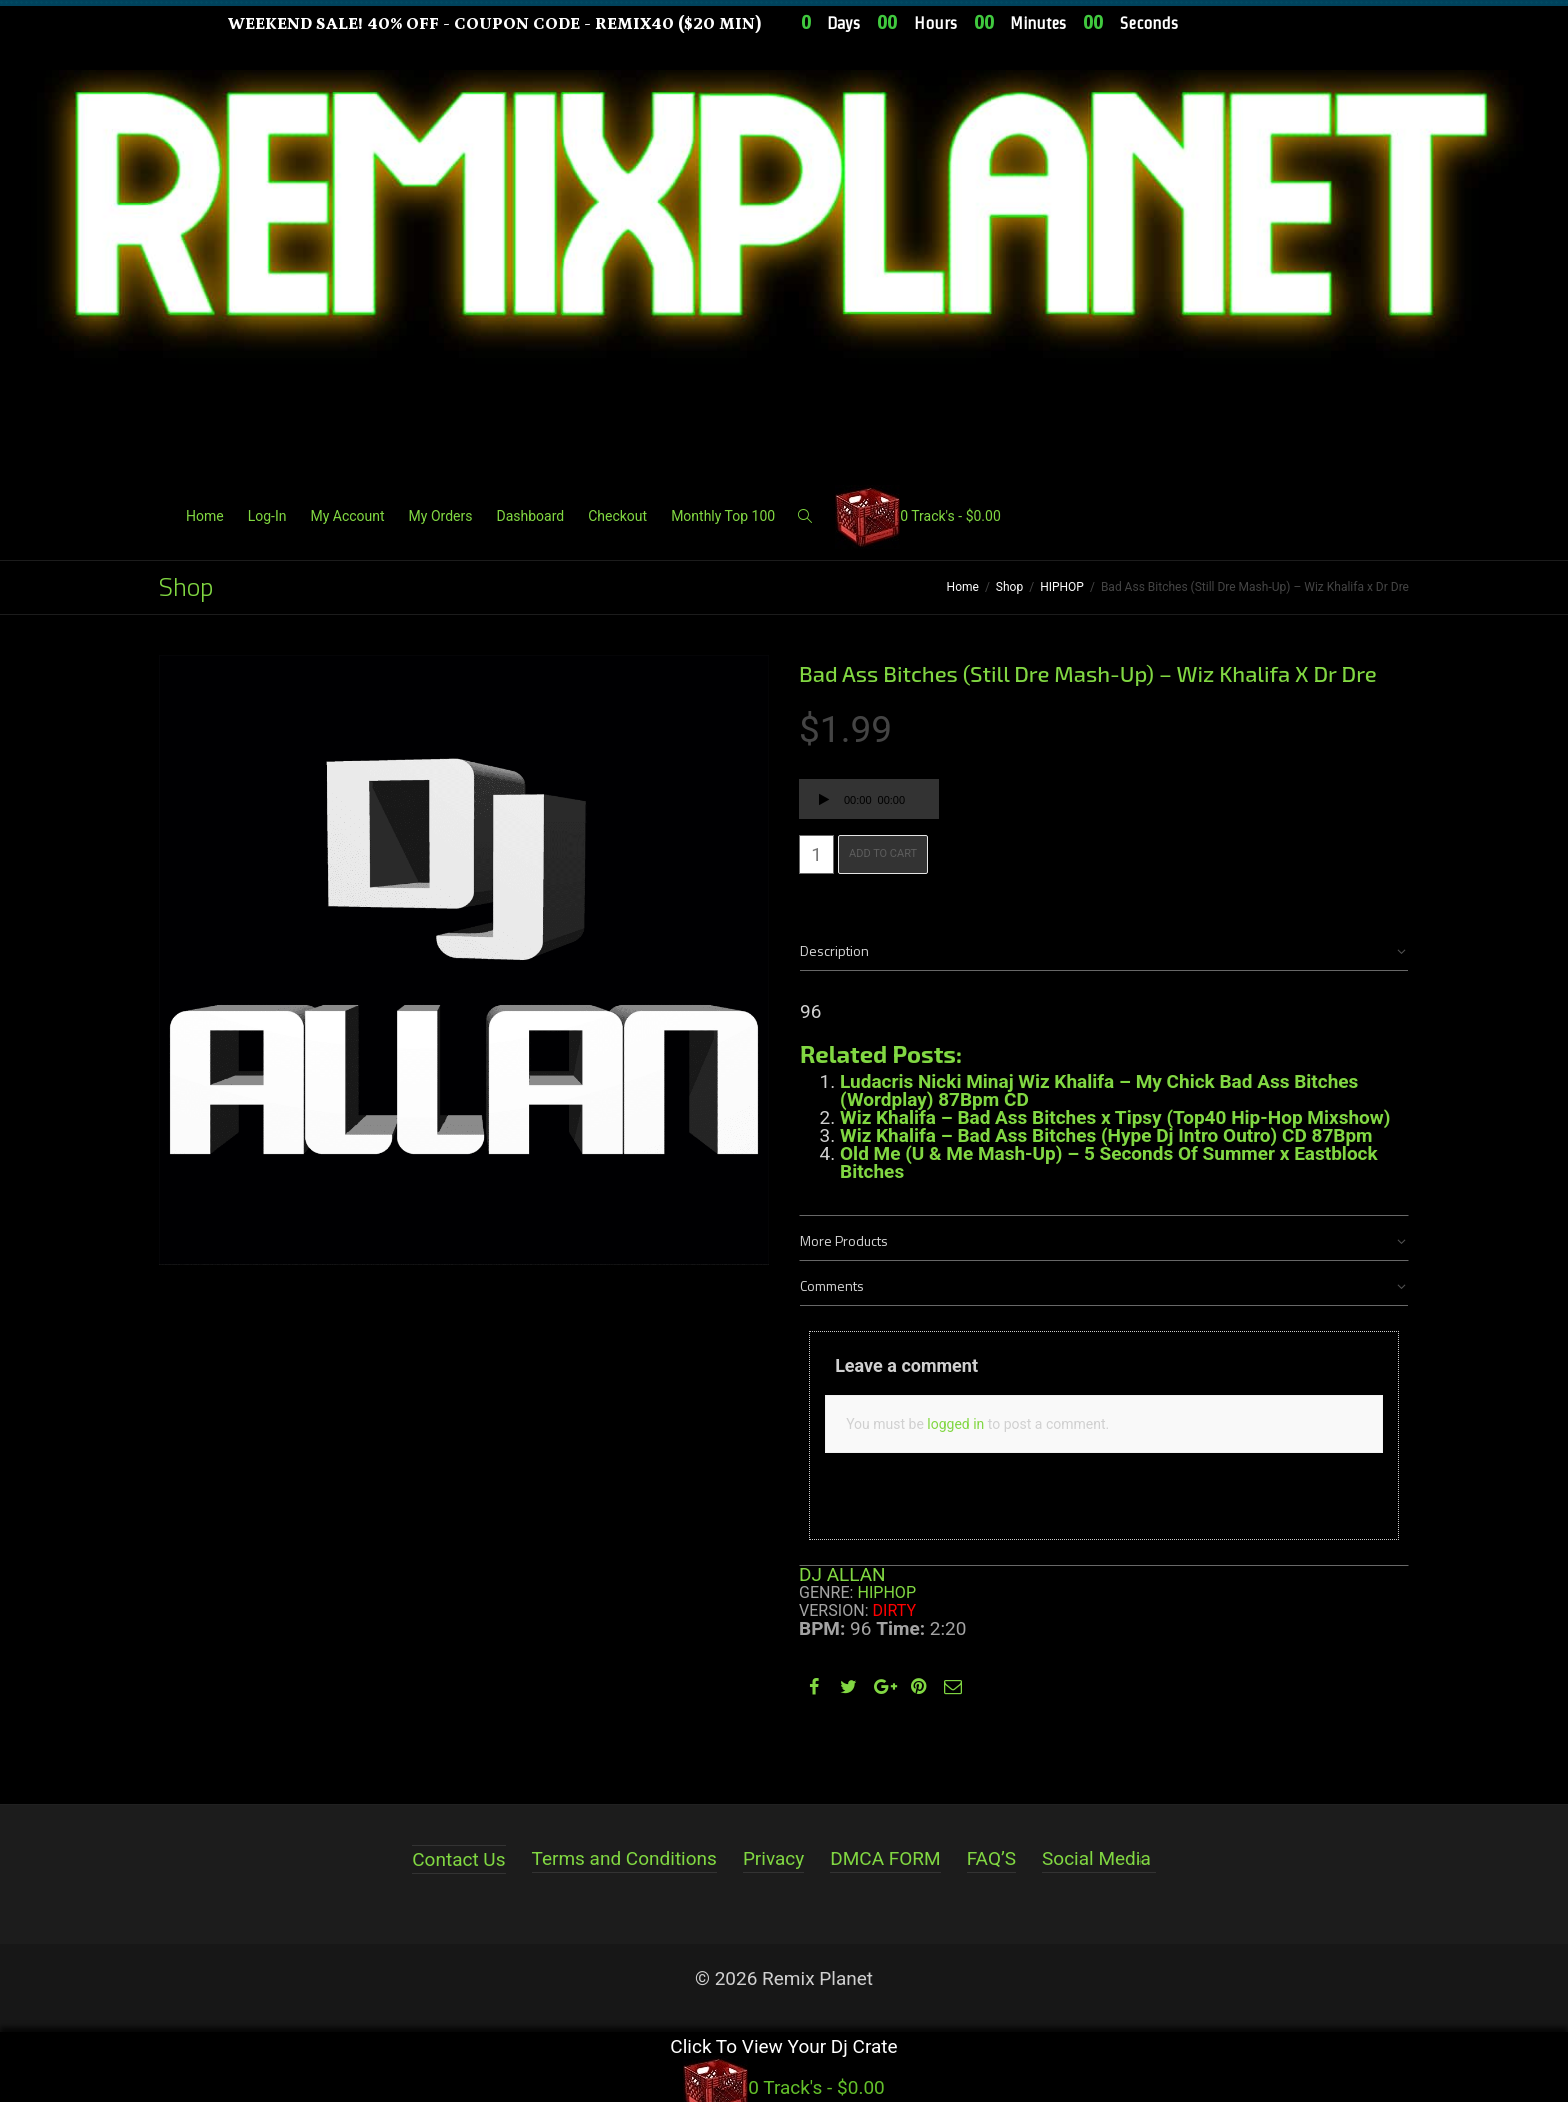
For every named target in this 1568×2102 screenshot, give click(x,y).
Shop (1009, 587)
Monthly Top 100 (723, 516)
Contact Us (458, 1859)
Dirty (895, 1610)
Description (834, 950)
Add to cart (883, 853)
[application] (869, 799)
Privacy (773, 1858)
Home (205, 516)
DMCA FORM (885, 1858)
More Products (844, 1240)
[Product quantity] (816, 854)
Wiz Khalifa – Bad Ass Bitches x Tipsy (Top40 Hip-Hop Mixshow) (1115, 1117)
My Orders (441, 516)
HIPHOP (1062, 587)
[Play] (824, 802)
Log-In (267, 516)
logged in (955, 1424)
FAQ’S (991, 1858)
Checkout (617, 516)
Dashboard (530, 516)
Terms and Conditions (624, 1858)
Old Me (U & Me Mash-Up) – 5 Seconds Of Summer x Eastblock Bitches (1109, 1162)
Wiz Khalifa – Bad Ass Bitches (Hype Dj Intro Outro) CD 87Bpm (1106, 1135)
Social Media (1096, 1858)
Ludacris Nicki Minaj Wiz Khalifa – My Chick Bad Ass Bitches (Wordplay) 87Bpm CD (1099, 1090)
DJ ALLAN (842, 1574)
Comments (832, 1285)
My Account (347, 516)
